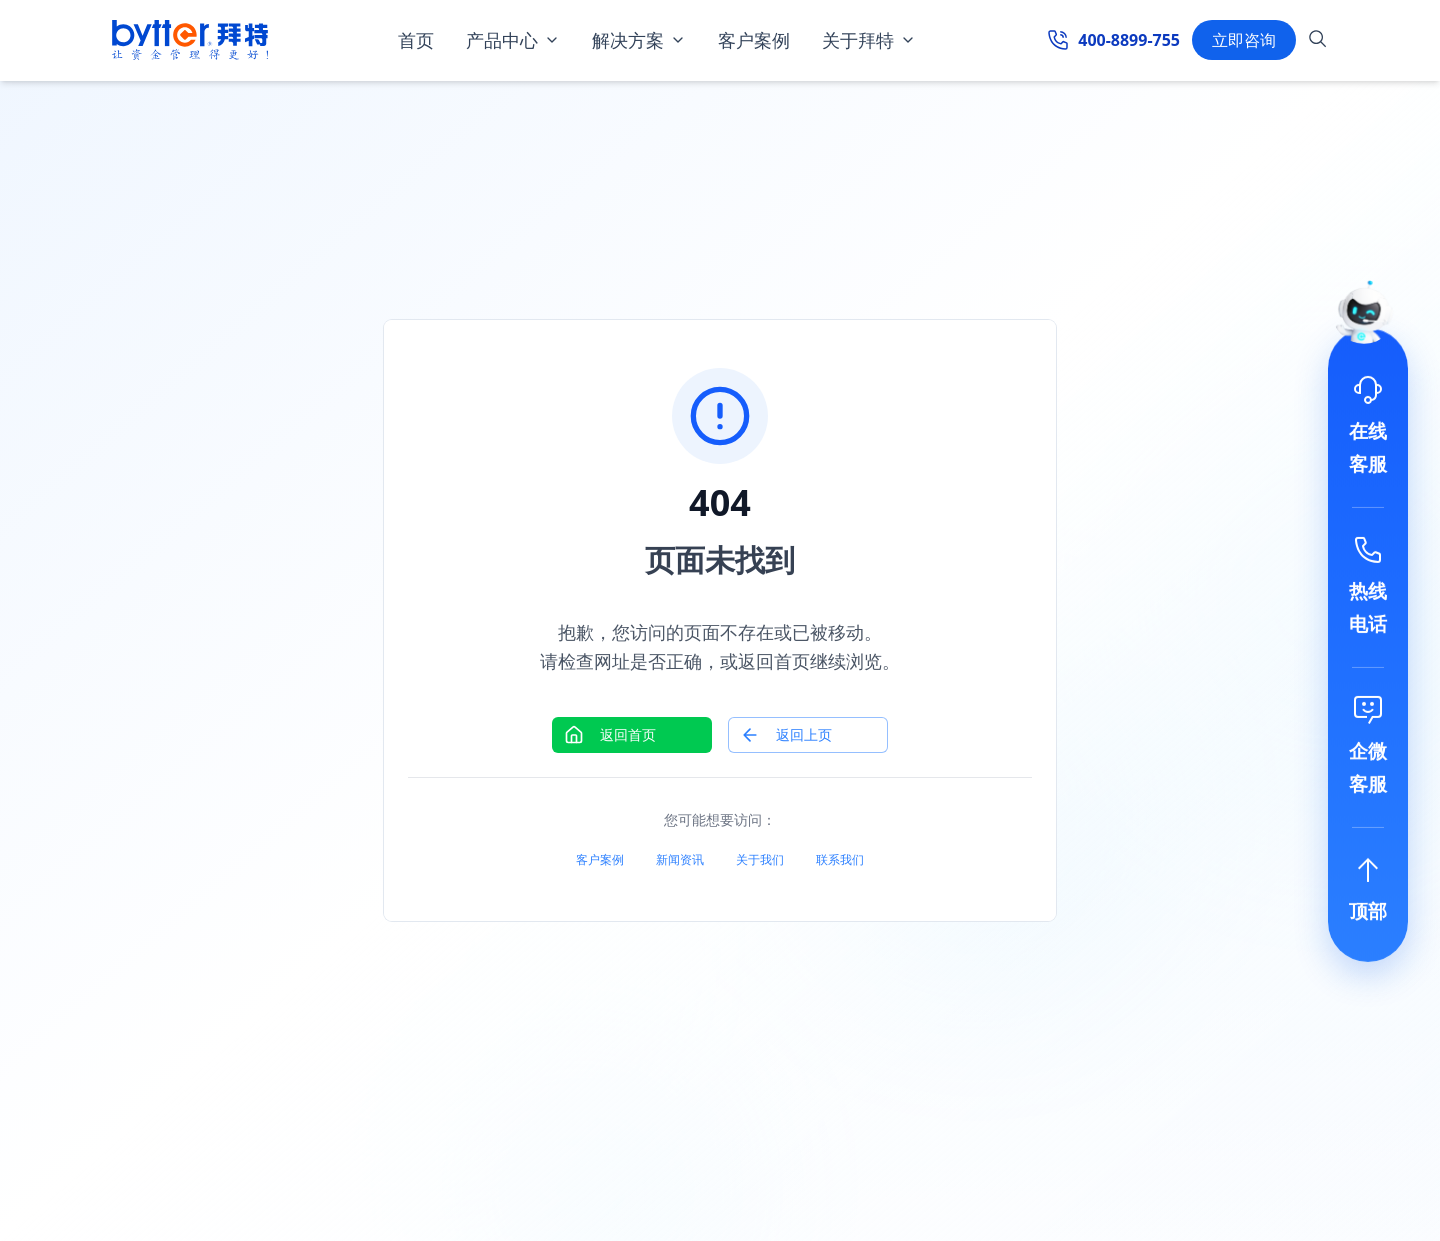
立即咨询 (1244, 40)
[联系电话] (1368, 587)
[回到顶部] (1368, 891)
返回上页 (786, 735)
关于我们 (760, 859)
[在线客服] (1368, 426)
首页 (416, 40)
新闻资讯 (680, 859)
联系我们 (840, 859)
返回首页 (610, 735)
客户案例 (754, 40)
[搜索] (1318, 42)
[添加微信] (1368, 747)
